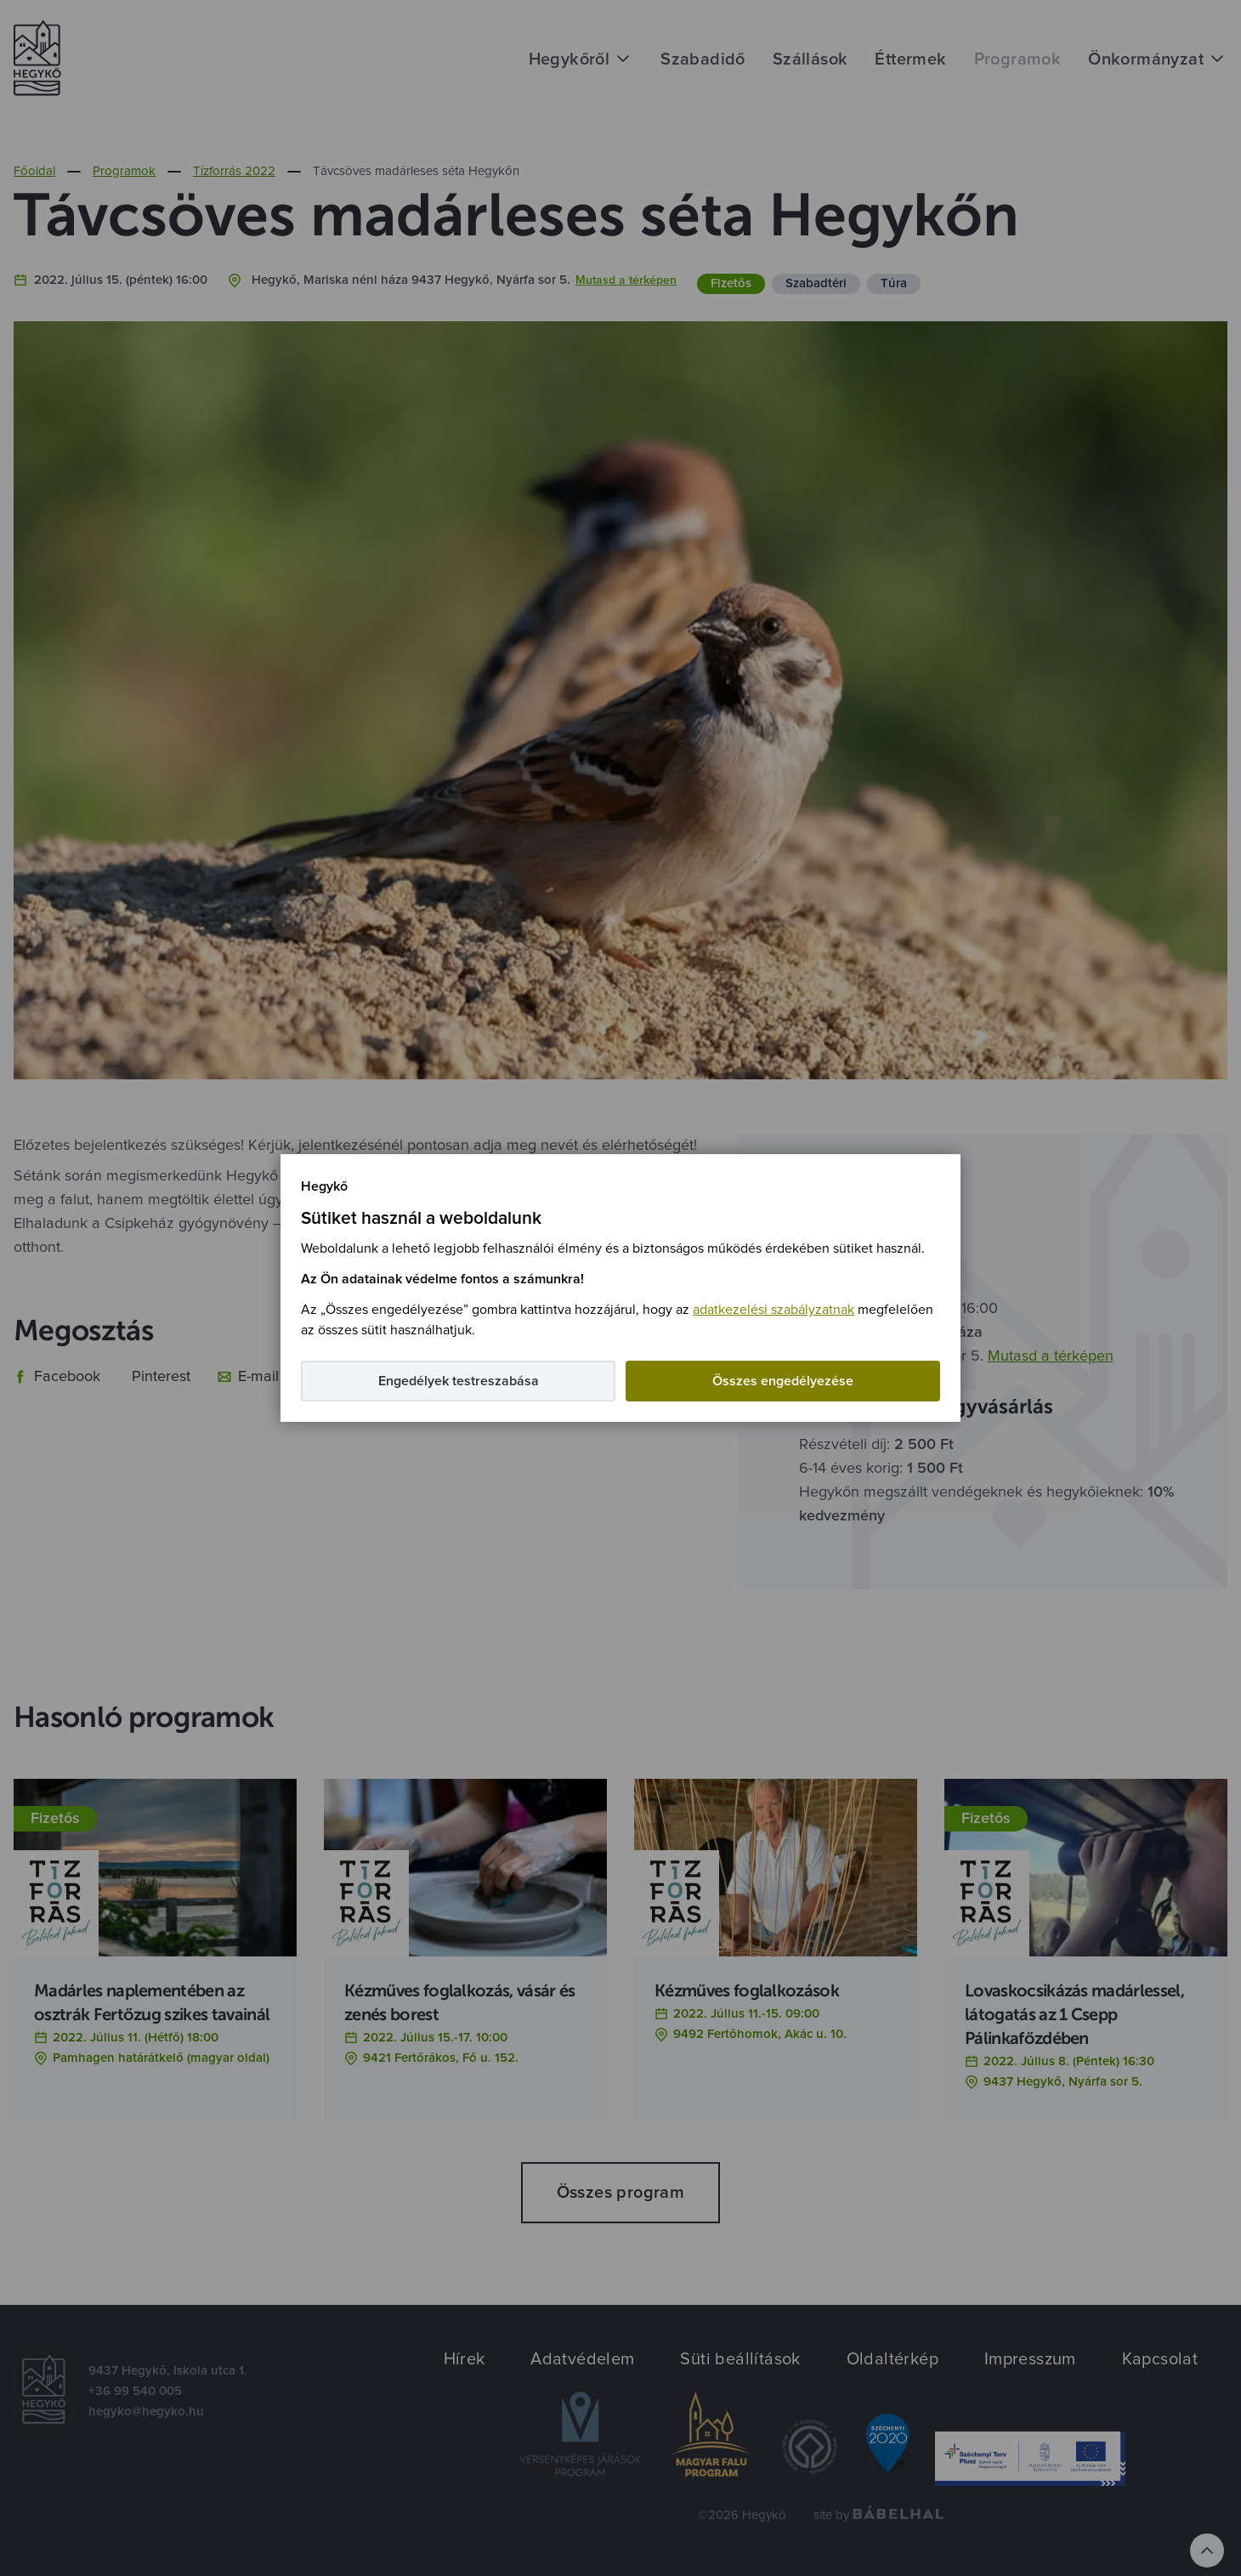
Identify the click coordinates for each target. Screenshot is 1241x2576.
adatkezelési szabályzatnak (773, 1309)
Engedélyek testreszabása (458, 1381)
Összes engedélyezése (782, 1381)
